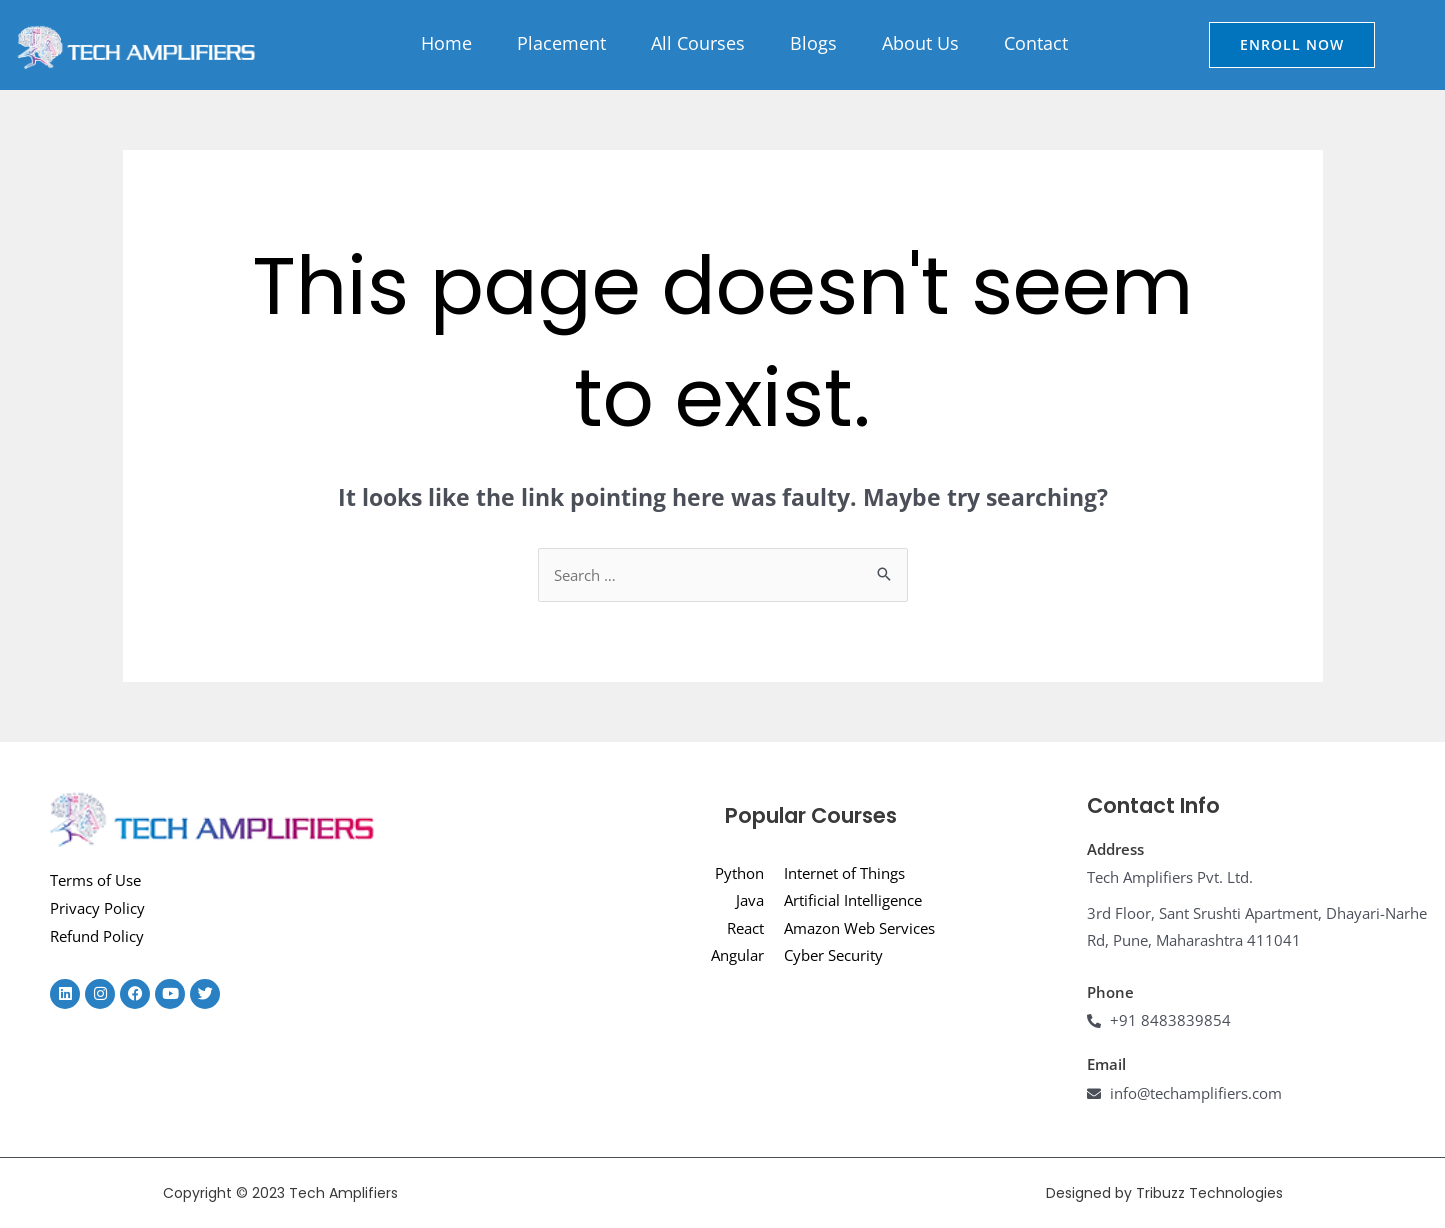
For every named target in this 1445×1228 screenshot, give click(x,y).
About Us (920, 43)
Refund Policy (97, 936)
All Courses (698, 43)
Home (446, 43)
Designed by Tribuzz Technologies (1164, 1193)
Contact (1036, 43)
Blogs (813, 43)
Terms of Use (95, 880)
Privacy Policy (97, 908)
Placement (561, 43)
